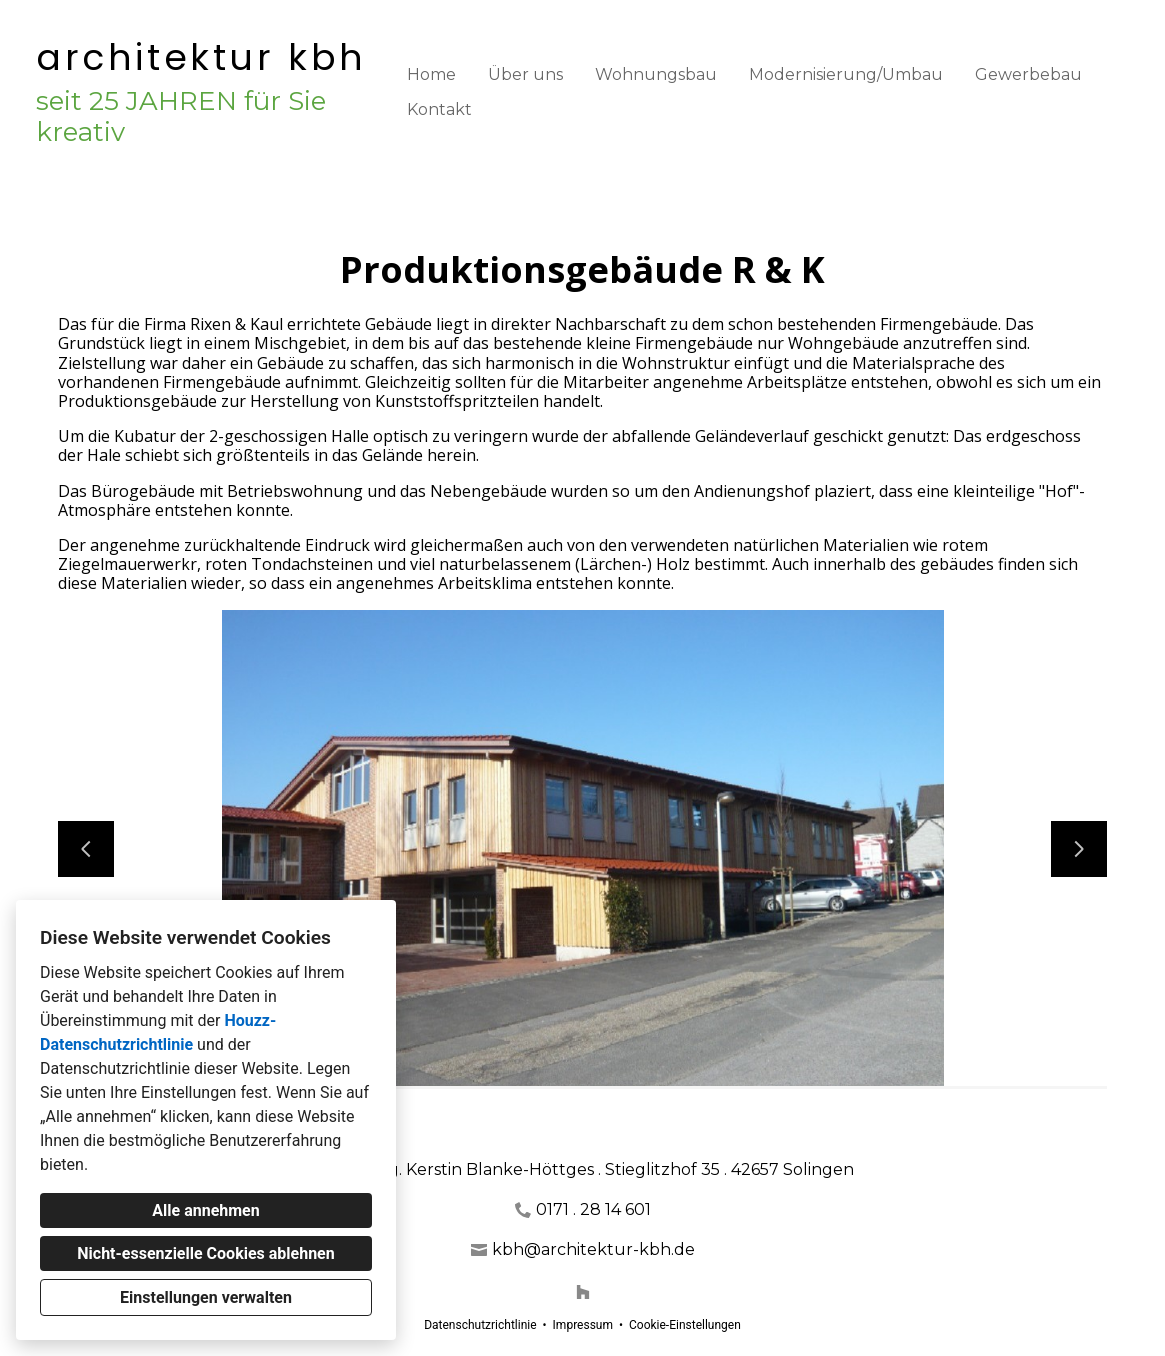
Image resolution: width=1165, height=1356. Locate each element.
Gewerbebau (1028, 74)
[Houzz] (583, 1292)
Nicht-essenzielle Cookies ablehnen (205, 1253)
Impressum (583, 1325)
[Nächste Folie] (1079, 849)
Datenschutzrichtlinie (480, 1325)
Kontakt (439, 109)
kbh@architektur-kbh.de (593, 1249)
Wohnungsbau (656, 74)
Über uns (525, 74)
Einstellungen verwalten (206, 1297)
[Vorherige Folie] (86, 849)
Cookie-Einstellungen (685, 1325)
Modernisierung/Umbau (846, 74)
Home (431, 74)
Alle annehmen (205, 1210)
